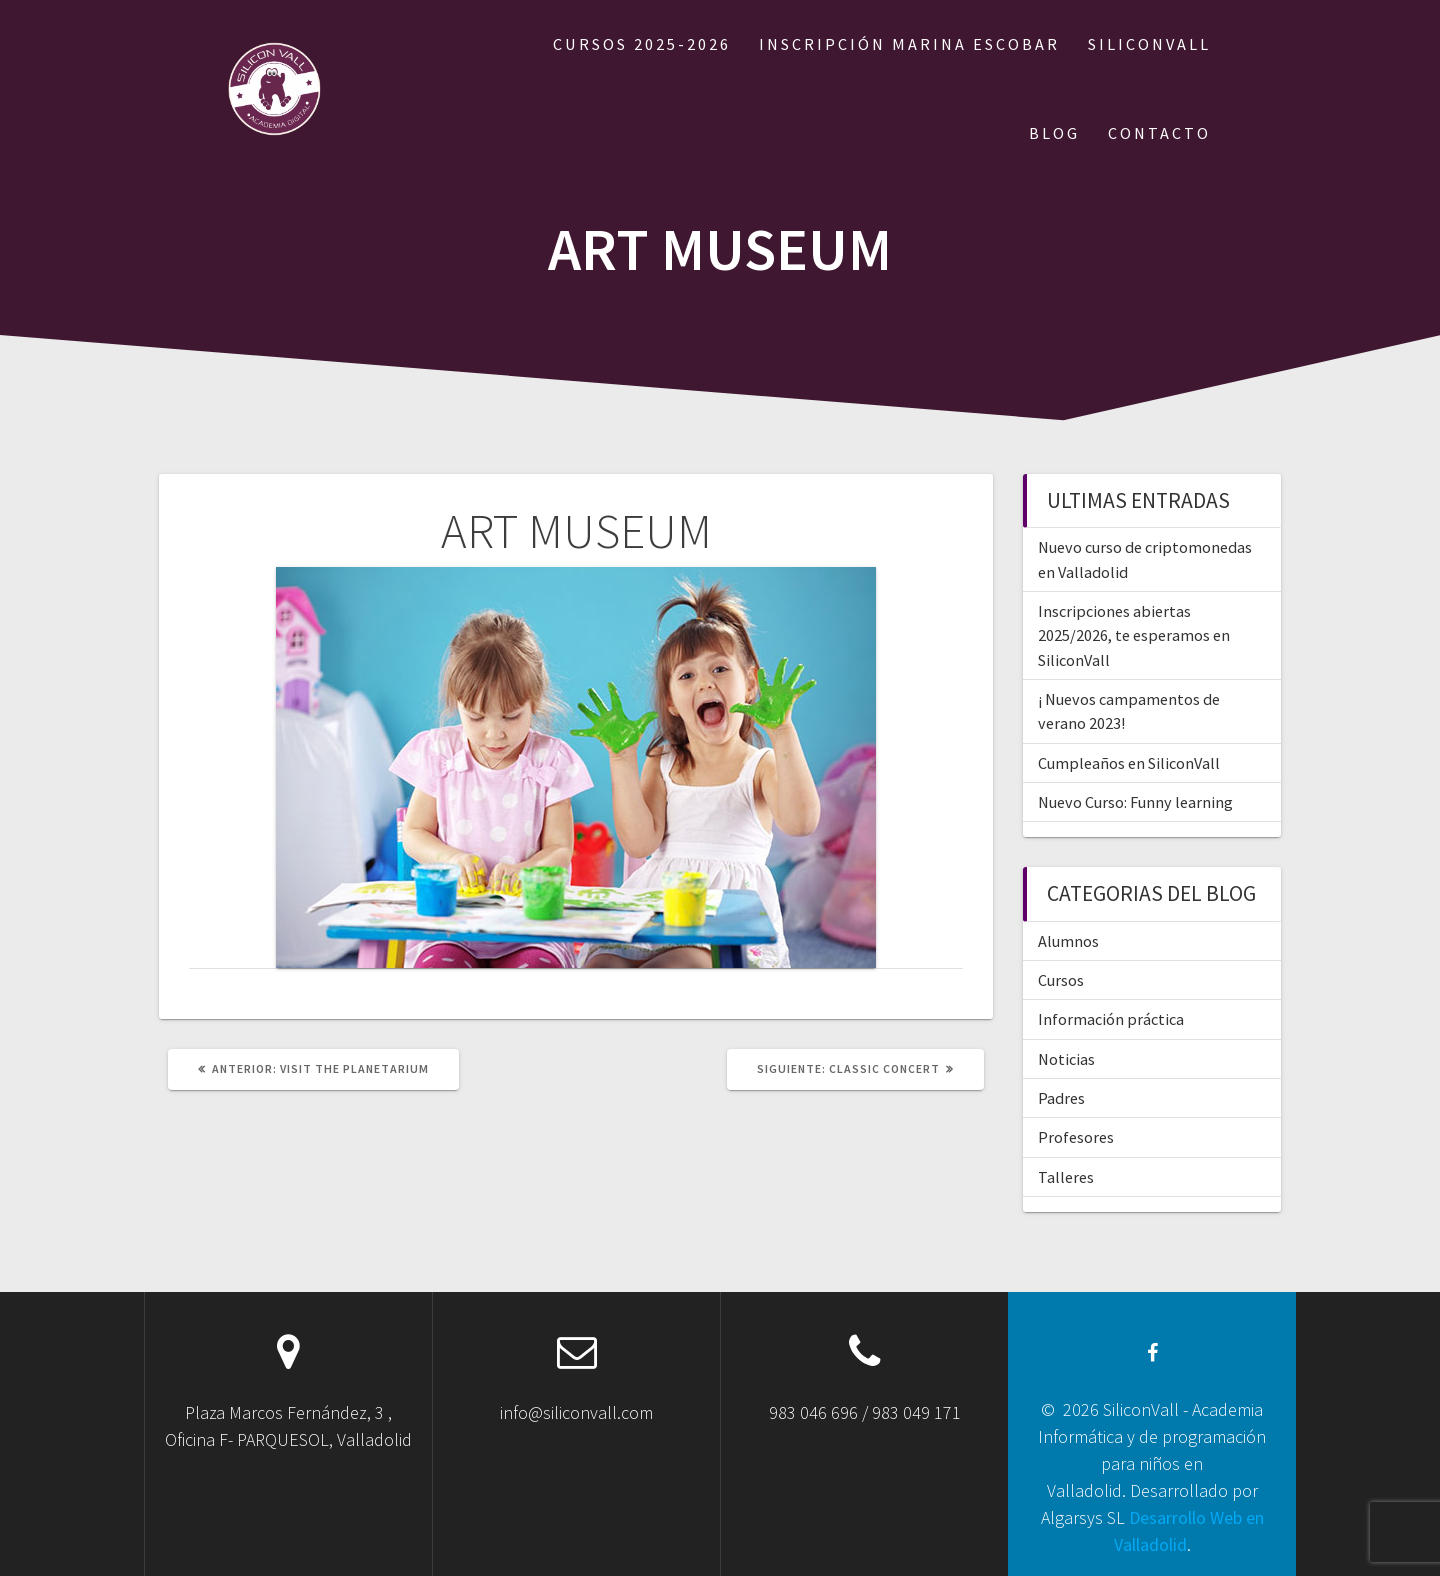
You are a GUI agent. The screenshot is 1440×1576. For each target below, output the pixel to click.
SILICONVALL (1149, 44)
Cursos (1061, 980)
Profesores (1076, 1137)
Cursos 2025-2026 (642, 44)
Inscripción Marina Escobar (909, 44)
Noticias (1066, 1059)
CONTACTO (1159, 133)
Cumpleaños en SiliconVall (1129, 763)
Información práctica (1111, 1019)
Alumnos (1068, 941)
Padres (1061, 1098)
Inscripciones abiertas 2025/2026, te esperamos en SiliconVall (1134, 635)
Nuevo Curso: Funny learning (1135, 802)
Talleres (1066, 1177)
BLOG (1054, 133)
